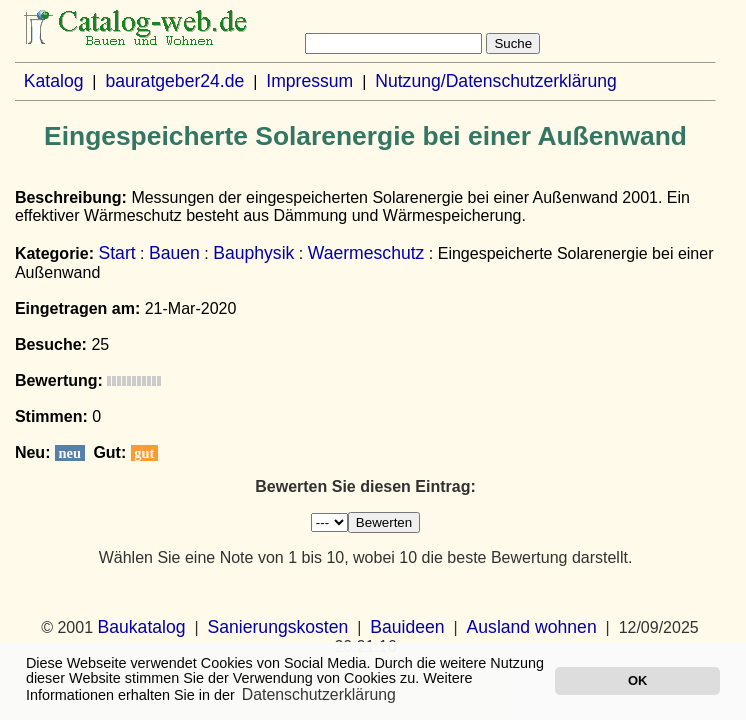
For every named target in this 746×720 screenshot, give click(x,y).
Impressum (309, 81)
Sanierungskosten (277, 627)
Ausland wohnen (532, 627)
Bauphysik (253, 253)
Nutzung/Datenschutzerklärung (496, 81)
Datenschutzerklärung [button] (319, 694)
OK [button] (637, 680)
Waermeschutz (366, 253)
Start (116, 253)
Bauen (174, 253)
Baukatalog (142, 627)
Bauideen (407, 627)
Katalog (54, 81)
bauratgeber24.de (174, 81)
